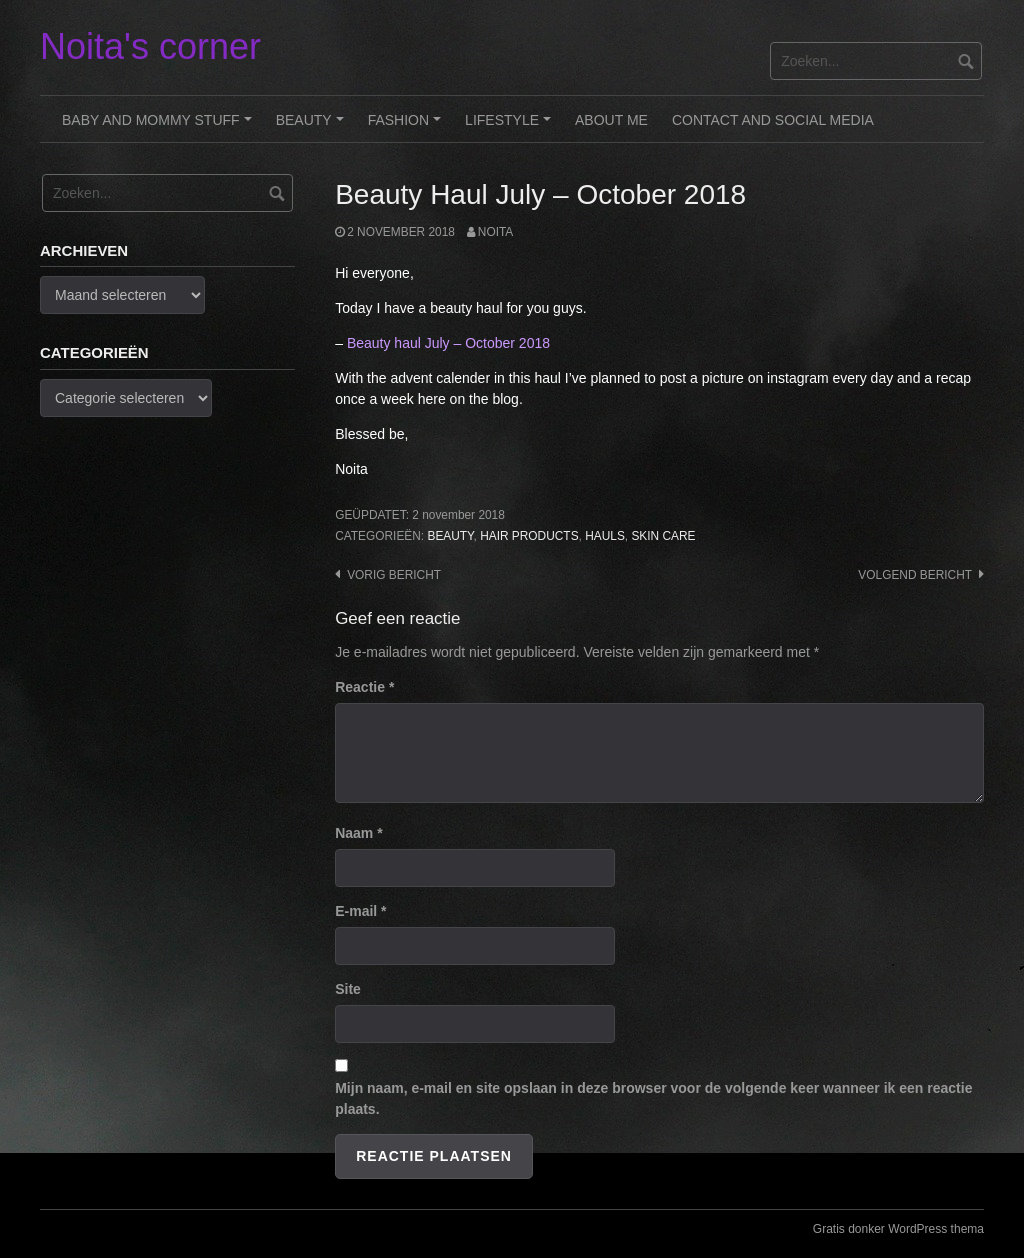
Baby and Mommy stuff (159, 127)
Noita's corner (150, 46)
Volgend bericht (915, 575)
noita (495, 232)
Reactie (364, 687)
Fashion (407, 127)
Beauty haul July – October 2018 (448, 343)
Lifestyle (511, 127)
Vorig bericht (394, 575)
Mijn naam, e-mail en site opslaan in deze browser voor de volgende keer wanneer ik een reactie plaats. (653, 1098)
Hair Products (529, 536)
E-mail (360, 911)
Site (348, 989)
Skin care (663, 536)
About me (611, 120)
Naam (358, 833)
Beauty (313, 127)
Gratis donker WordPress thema (898, 1229)
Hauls (605, 536)
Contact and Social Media (773, 120)
